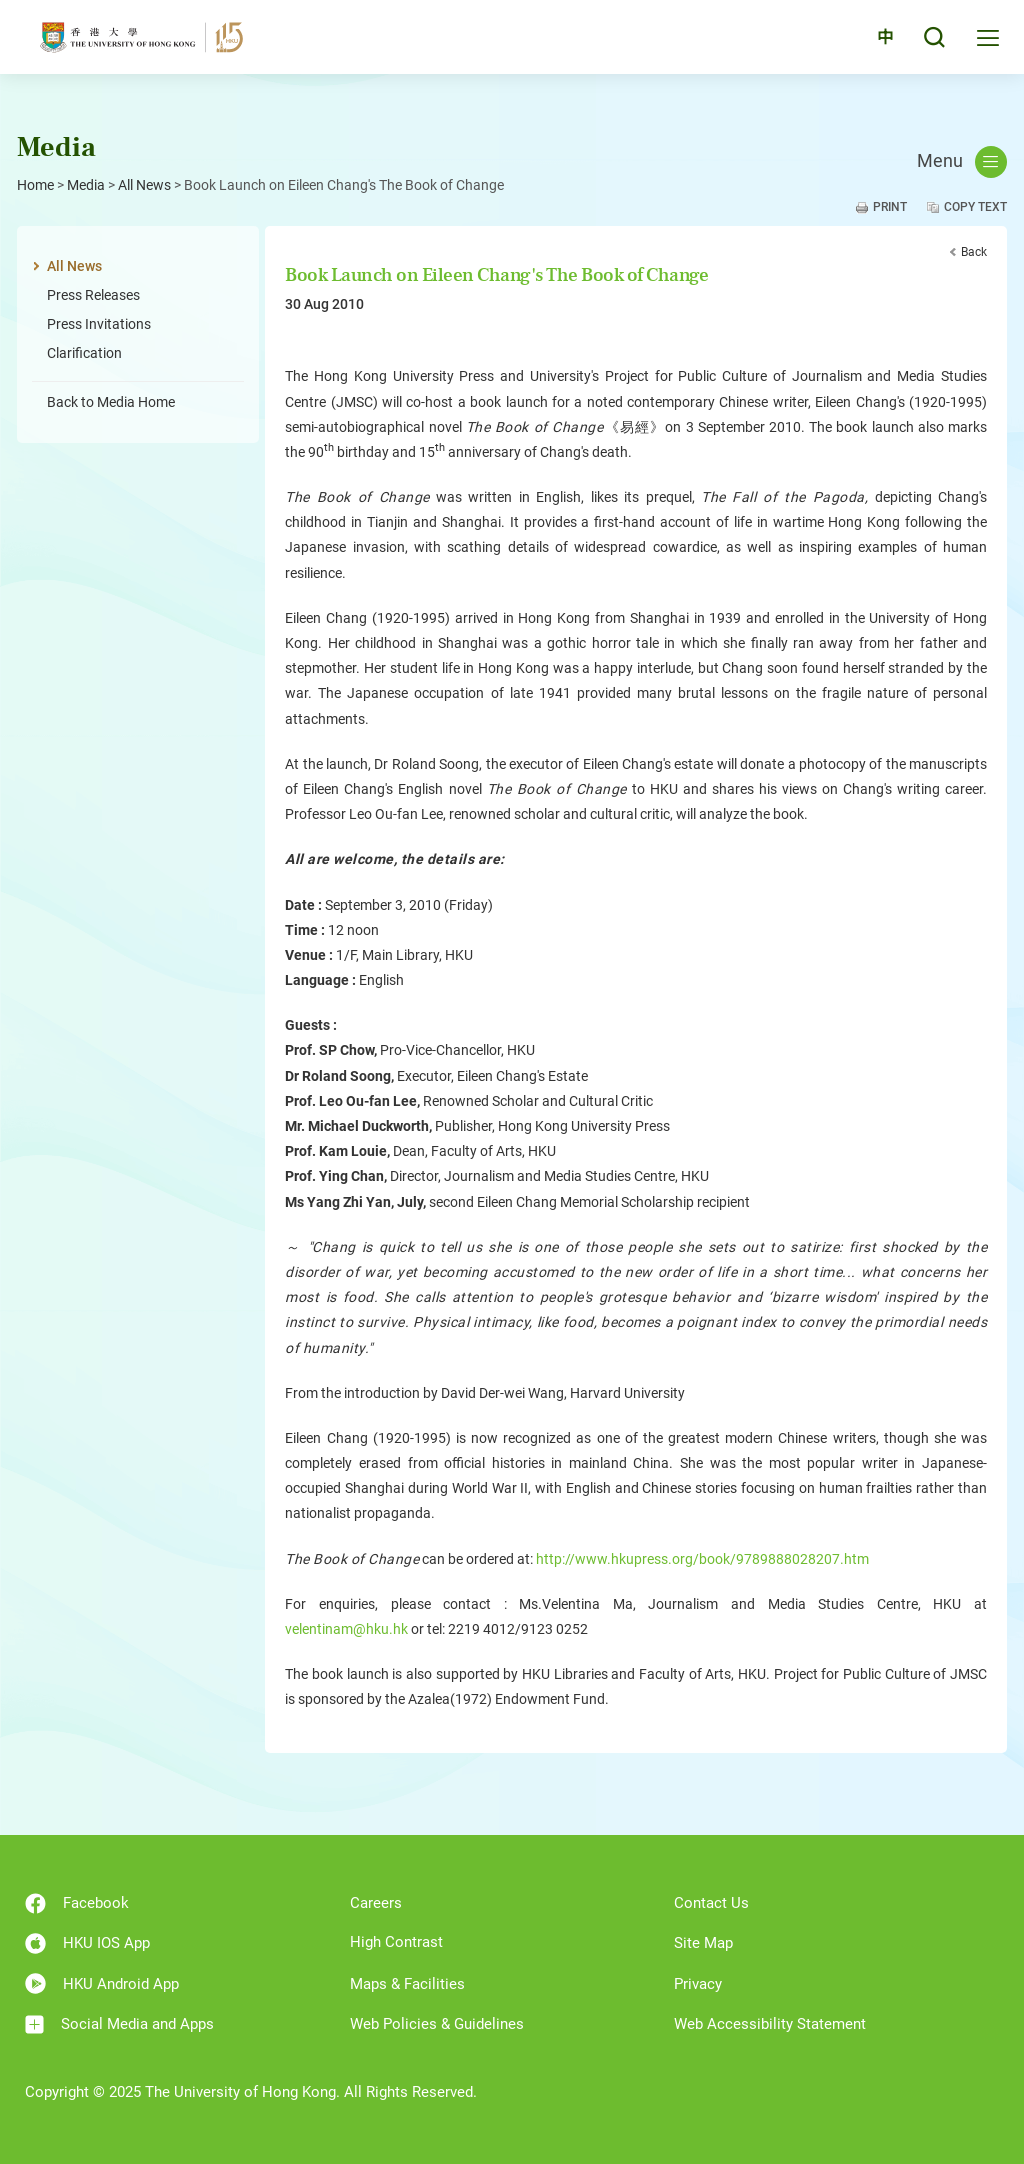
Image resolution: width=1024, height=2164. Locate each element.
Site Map (703, 1943)
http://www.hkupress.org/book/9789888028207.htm (702, 1559)
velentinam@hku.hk (346, 1629)
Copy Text (975, 207)
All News (144, 185)
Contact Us (711, 1903)
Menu (962, 162)
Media (86, 185)
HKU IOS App (87, 1943)
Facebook (77, 1903)
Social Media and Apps (119, 2024)
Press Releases (93, 295)
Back (974, 252)
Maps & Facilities (407, 1984)
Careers (376, 1903)
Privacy (698, 1984)
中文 (873, 42)
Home (35, 185)
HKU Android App (102, 1983)
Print (890, 207)
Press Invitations (99, 324)
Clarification (84, 353)
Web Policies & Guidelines (437, 2024)
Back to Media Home (111, 402)
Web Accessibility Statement (770, 2024)
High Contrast (396, 1942)
